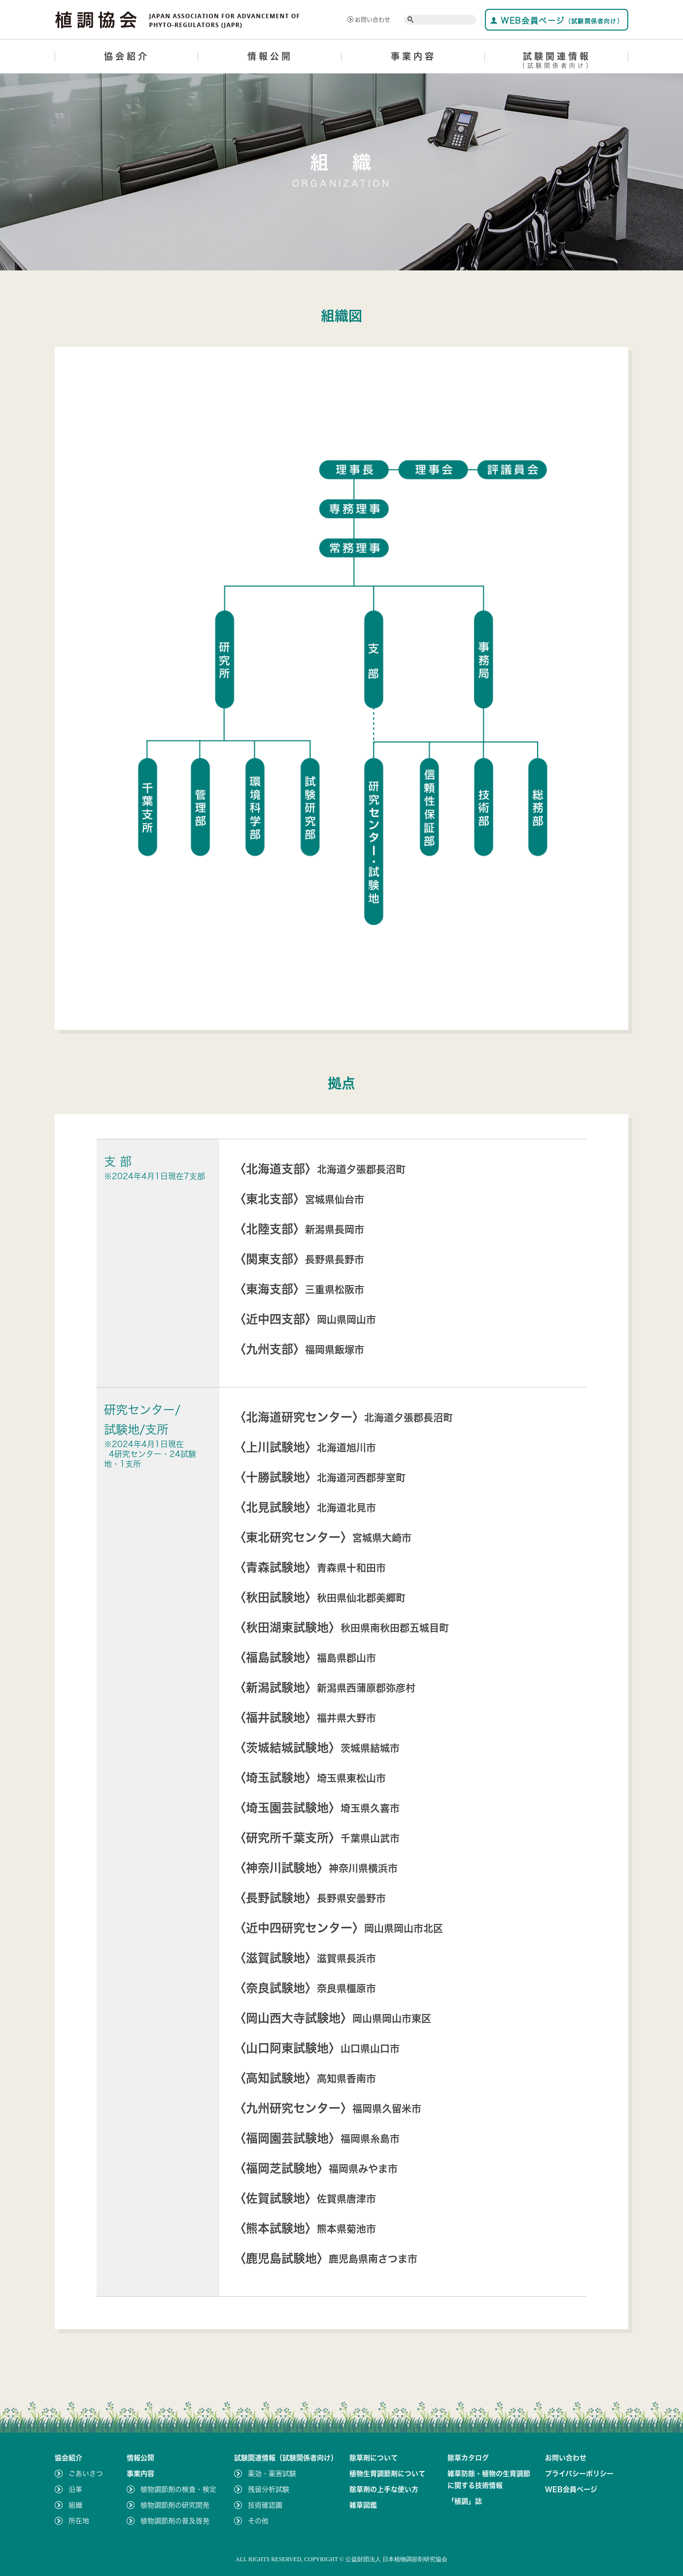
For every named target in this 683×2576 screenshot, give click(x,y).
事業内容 (413, 56)
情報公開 (270, 56)
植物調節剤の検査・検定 (178, 2489)
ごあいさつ (85, 2473)
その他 (258, 2520)
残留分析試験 (268, 2489)
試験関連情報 (556, 62)
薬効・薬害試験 (272, 2473)
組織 (75, 2505)
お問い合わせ (368, 20)
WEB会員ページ (556, 20)
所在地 (78, 2520)
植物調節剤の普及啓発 (174, 2520)
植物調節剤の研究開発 (174, 2505)
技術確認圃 (265, 2505)
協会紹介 (126, 56)
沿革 (75, 2489)
